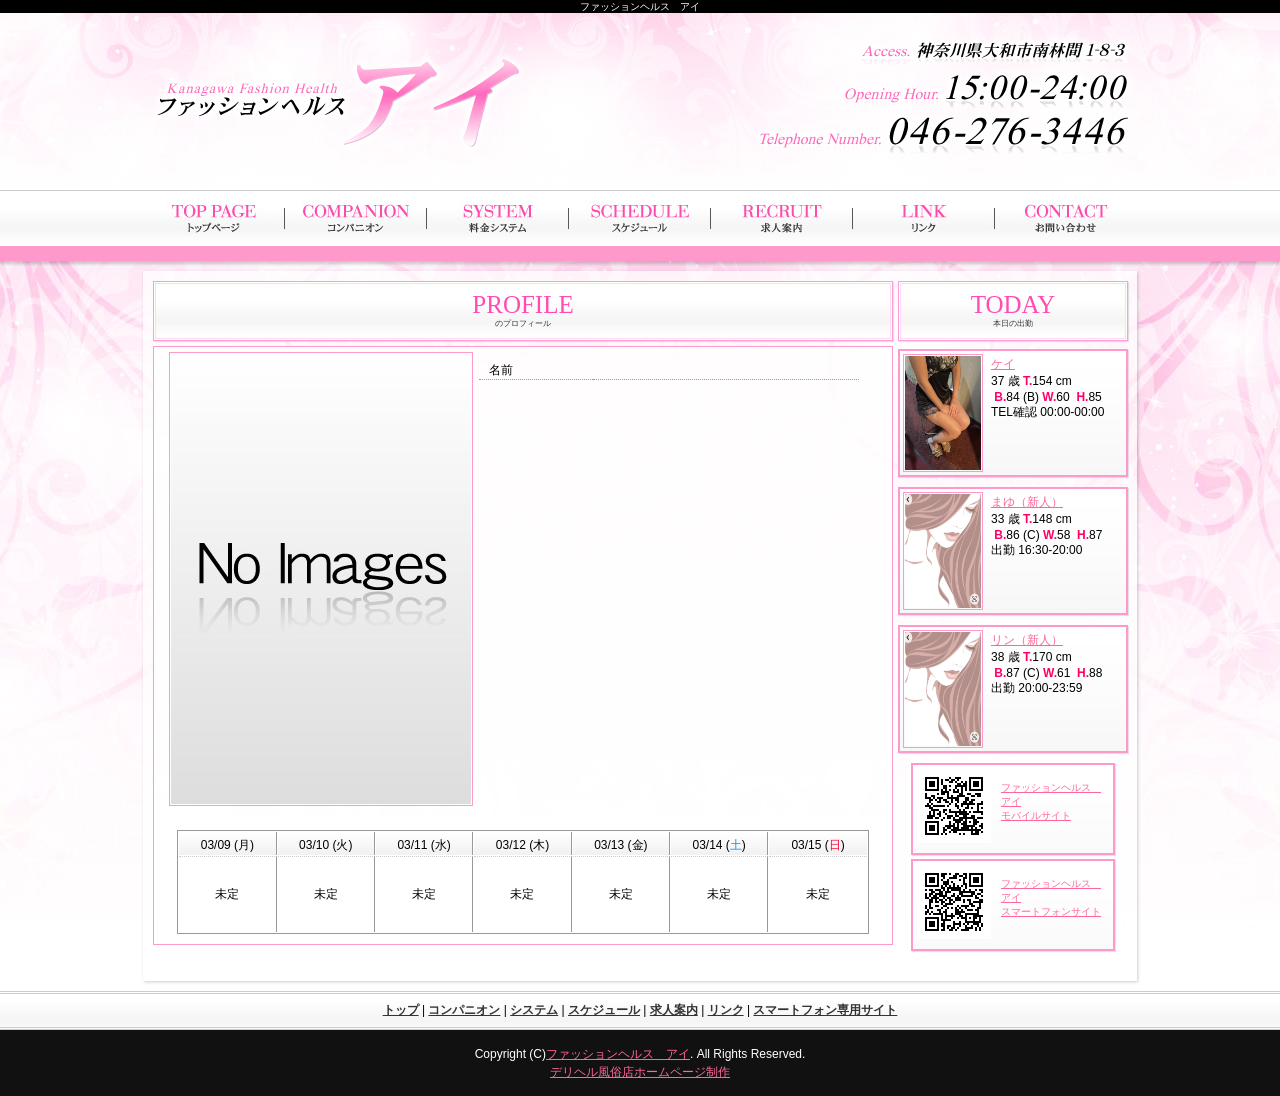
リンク (726, 1010)
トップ (401, 1010)
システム (534, 1010)
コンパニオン (464, 1010)
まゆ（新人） (1027, 502)
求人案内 (674, 1010)
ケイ (1003, 364)
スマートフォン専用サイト (825, 1010)
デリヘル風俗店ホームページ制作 (640, 1072)
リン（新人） (1027, 640)
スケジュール (604, 1010)
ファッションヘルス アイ (618, 1054)
